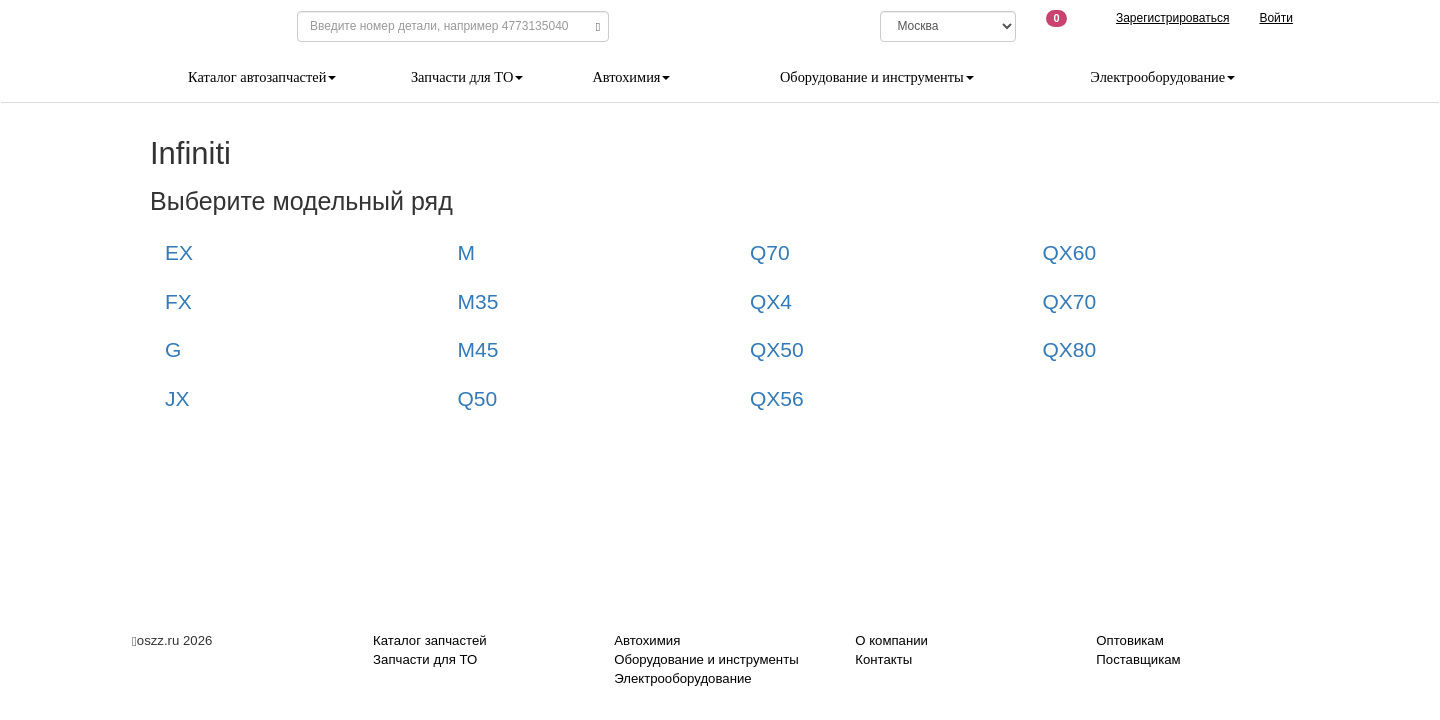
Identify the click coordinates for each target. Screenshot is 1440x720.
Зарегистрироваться (1172, 18)
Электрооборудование (1162, 77)
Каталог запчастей (430, 640)
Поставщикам (1138, 659)
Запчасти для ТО (467, 77)
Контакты (883, 659)
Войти (1276, 18)
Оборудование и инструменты (877, 77)
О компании (891, 640)
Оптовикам (1129, 640)
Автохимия (631, 77)
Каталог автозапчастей (262, 77)
